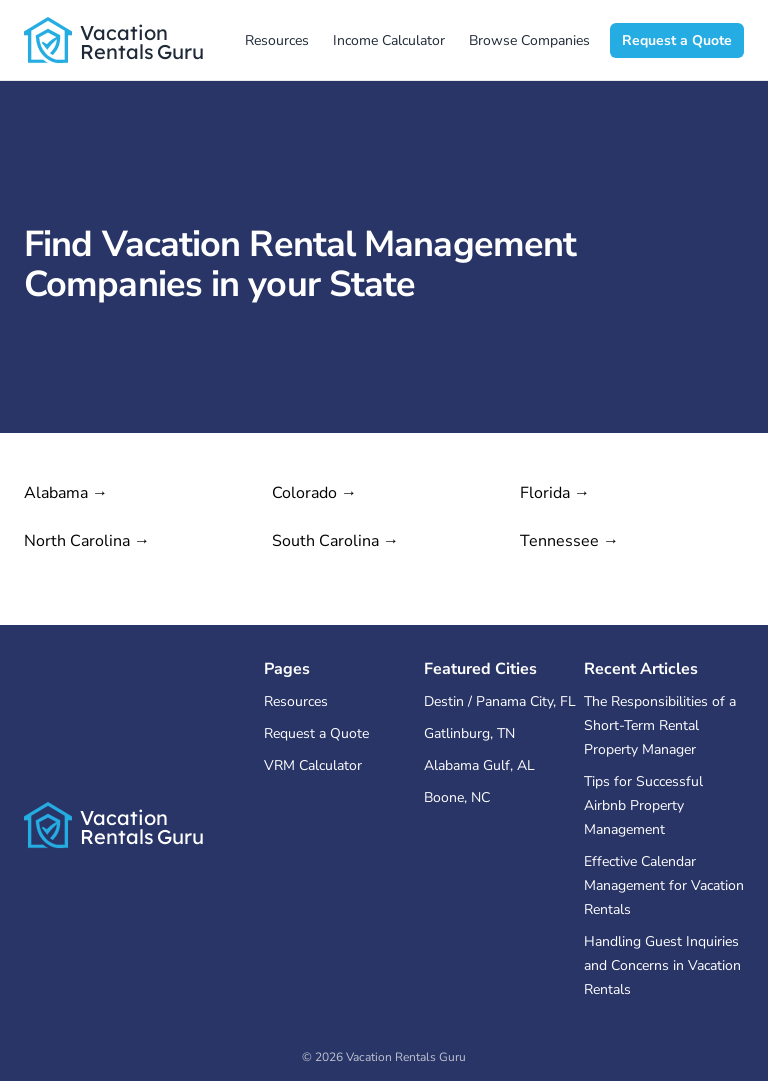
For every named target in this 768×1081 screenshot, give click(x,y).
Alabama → (66, 493)
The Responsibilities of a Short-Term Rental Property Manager (660, 725)
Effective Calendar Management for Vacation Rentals (664, 885)
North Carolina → (87, 541)
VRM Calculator (313, 765)
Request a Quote (677, 40)
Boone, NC (457, 797)
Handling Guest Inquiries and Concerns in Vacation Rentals (662, 965)
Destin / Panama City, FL (500, 701)
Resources (277, 40)
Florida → (555, 493)
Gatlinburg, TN (469, 733)
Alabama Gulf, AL (479, 765)
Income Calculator (389, 40)
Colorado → (314, 493)
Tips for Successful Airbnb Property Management (643, 805)
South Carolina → (335, 541)
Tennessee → (569, 541)
